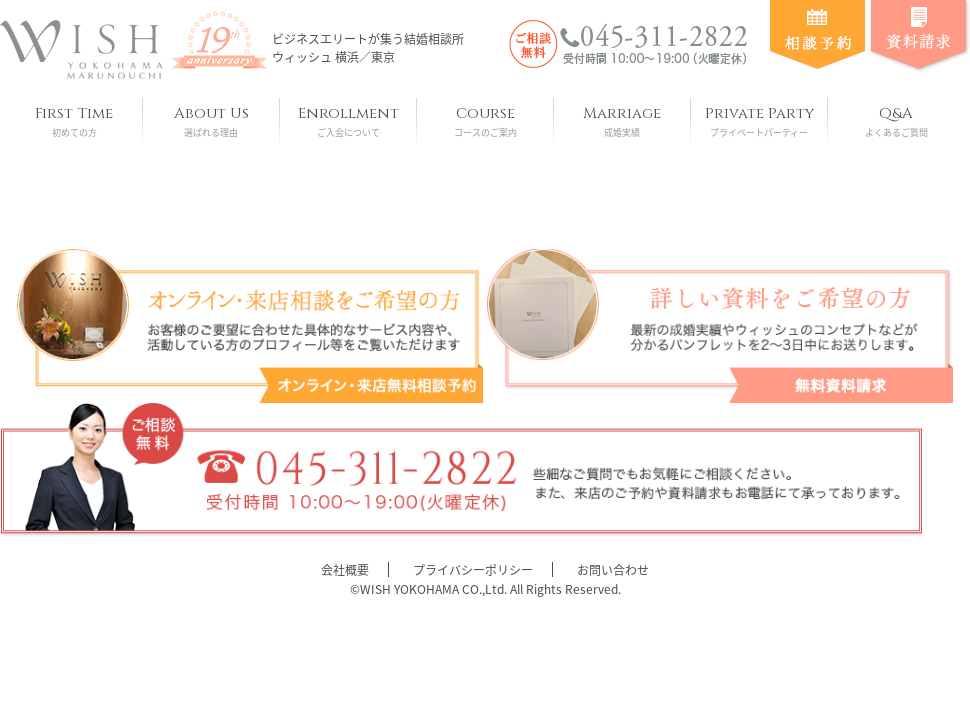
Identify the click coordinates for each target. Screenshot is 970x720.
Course (485, 121)
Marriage (622, 121)
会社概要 (345, 570)
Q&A (896, 121)
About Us (211, 121)
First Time (74, 121)
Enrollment (348, 121)
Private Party (759, 121)
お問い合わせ (613, 570)
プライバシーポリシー (473, 570)
